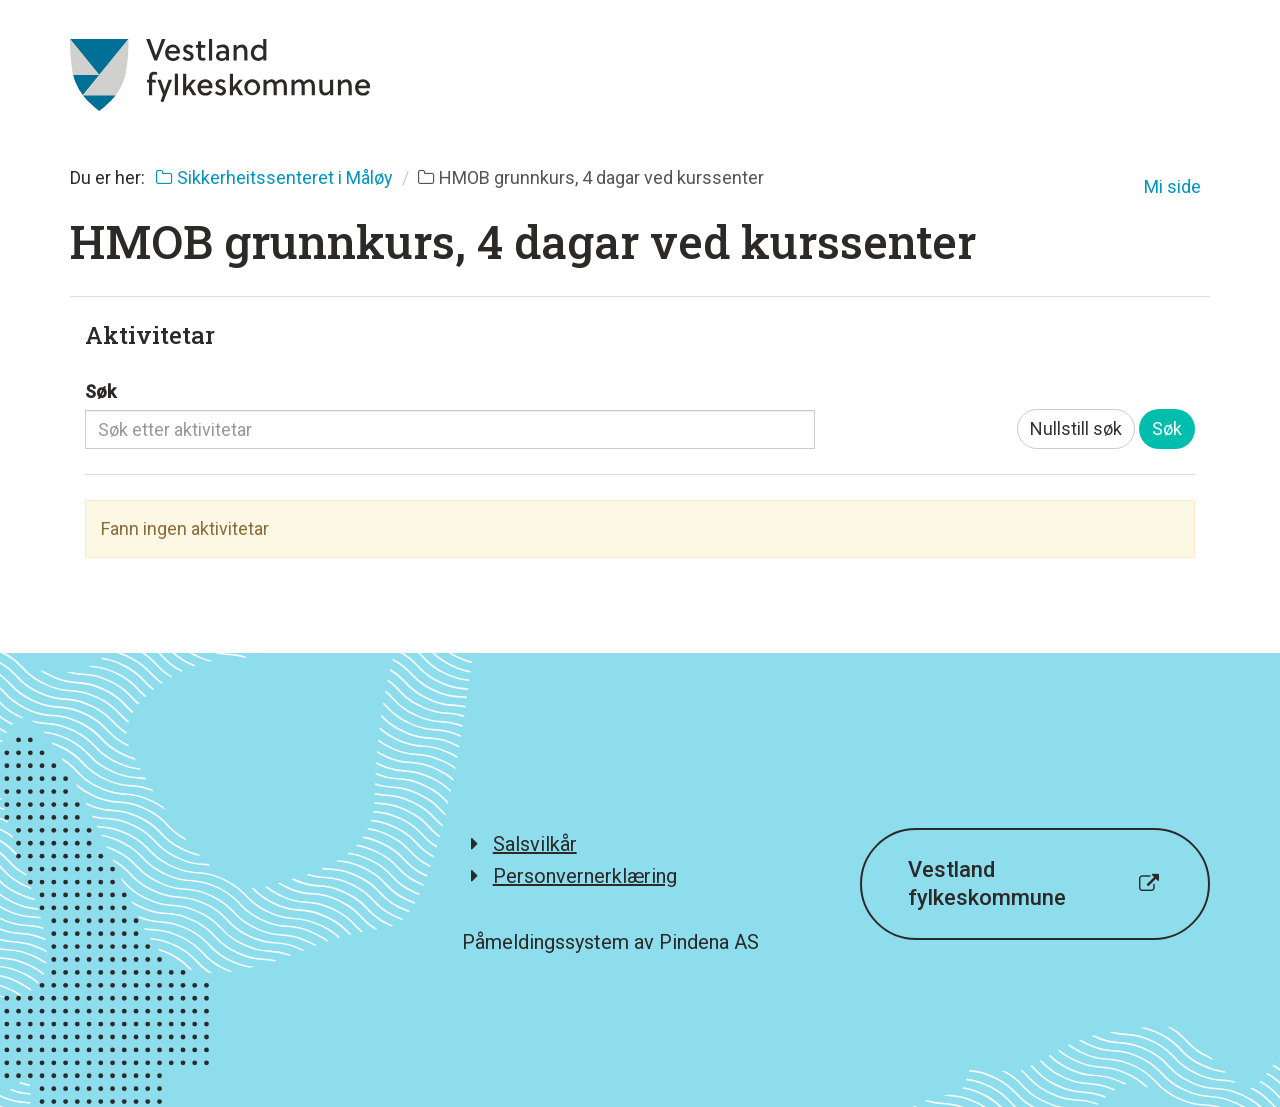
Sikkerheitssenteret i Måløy (274, 177)
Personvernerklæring (585, 876)
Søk (100, 391)
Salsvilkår (535, 844)
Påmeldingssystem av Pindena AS (610, 942)
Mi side (1172, 186)
